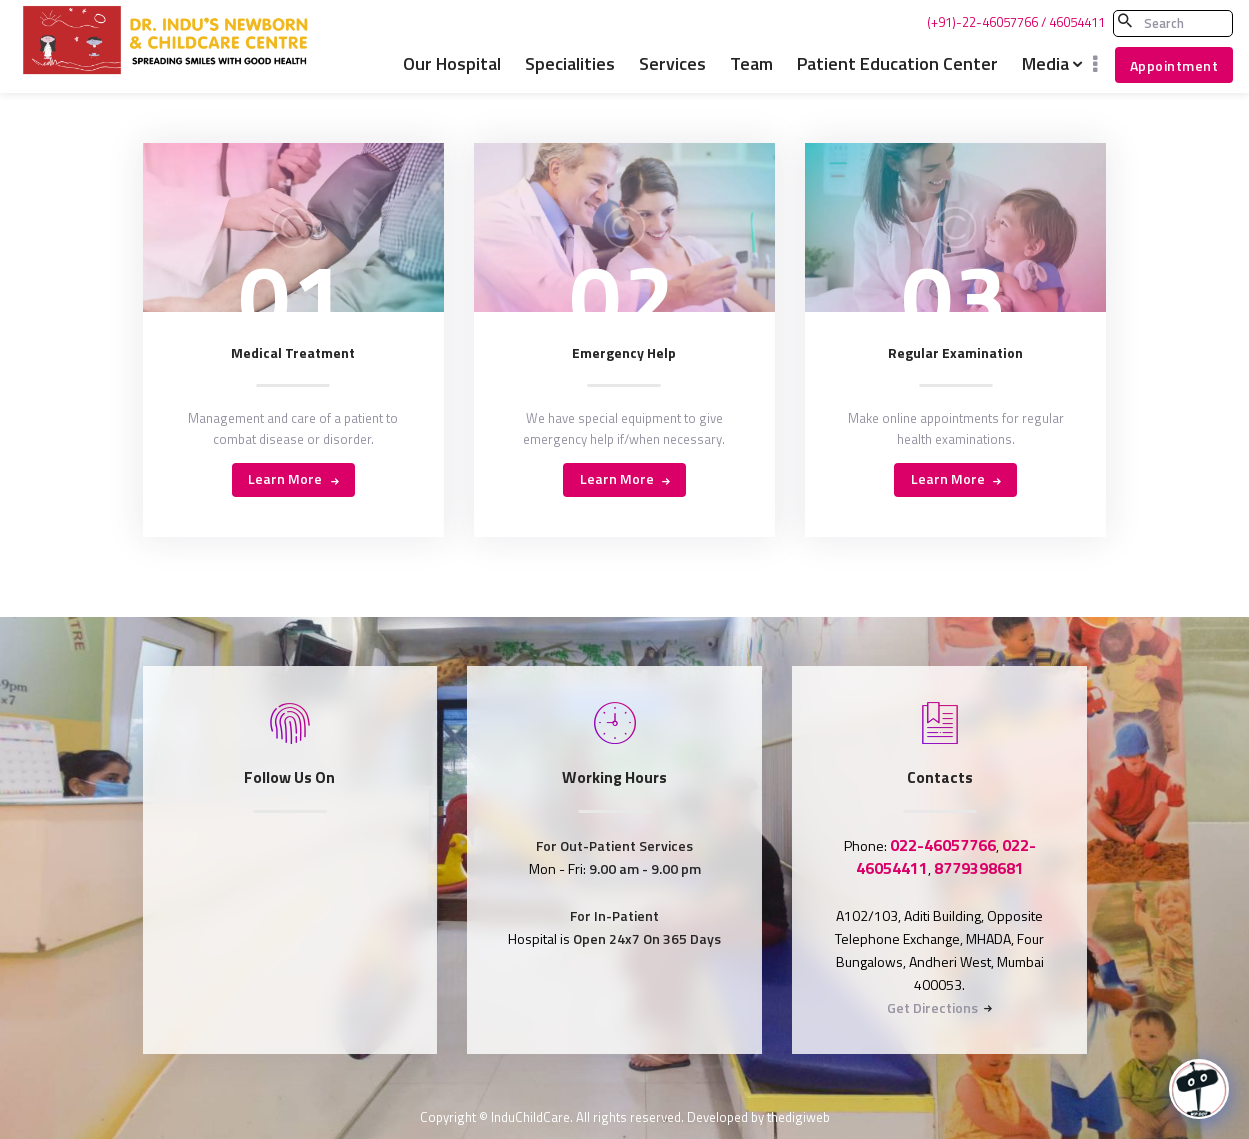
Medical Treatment (293, 353)
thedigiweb (798, 1117)
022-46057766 (943, 845)
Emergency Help (624, 353)
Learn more (285, 478)
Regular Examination (955, 353)
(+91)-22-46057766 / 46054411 (1016, 22)
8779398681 (979, 868)
